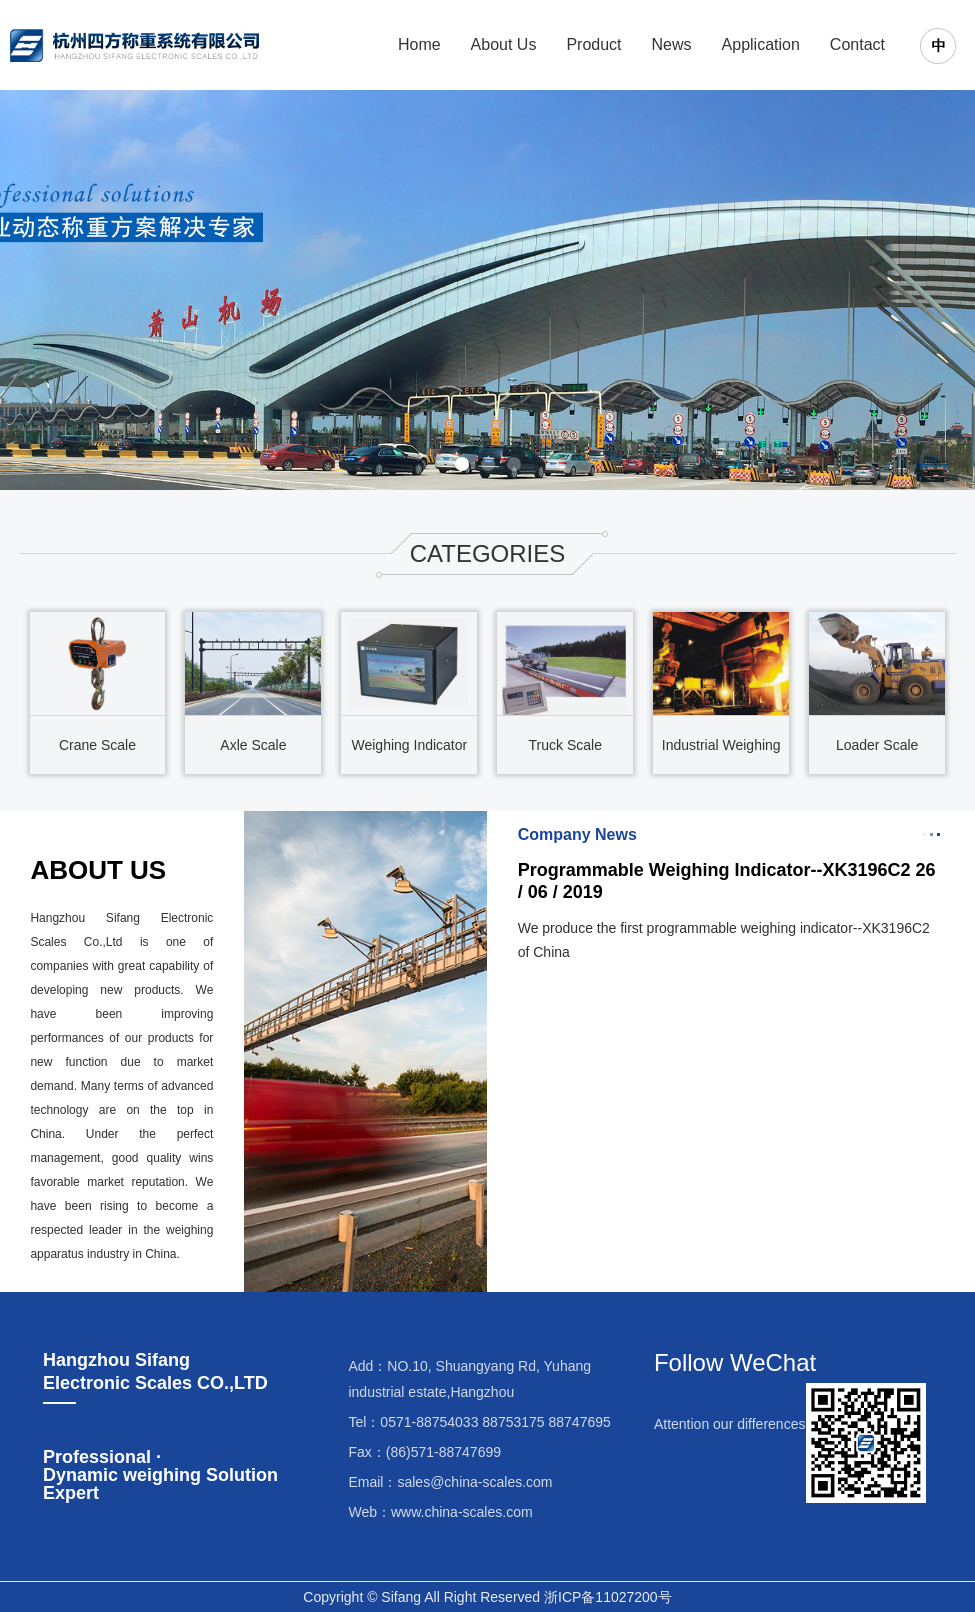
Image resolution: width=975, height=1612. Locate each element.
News (672, 44)
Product (593, 44)
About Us (504, 44)
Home (419, 44)
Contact (857, 44)
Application (761, 44)
